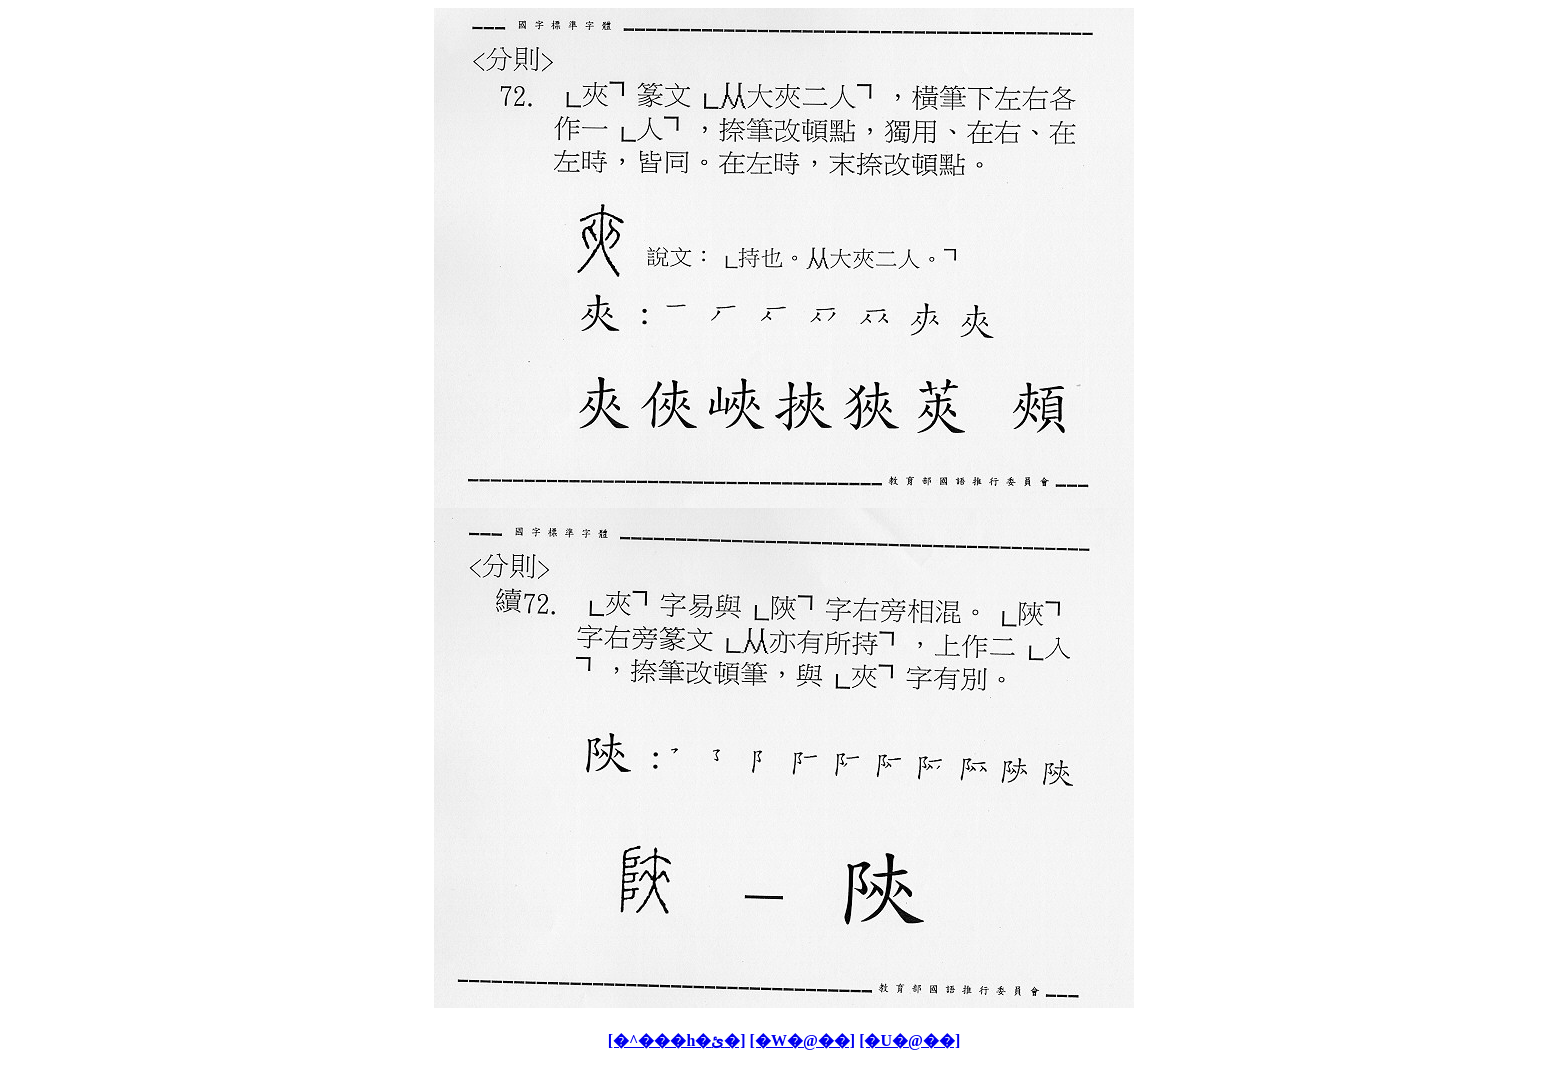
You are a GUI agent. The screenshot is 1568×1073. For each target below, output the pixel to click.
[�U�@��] (909, 1040)
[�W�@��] (803, 1040)
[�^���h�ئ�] (677, 1040)
